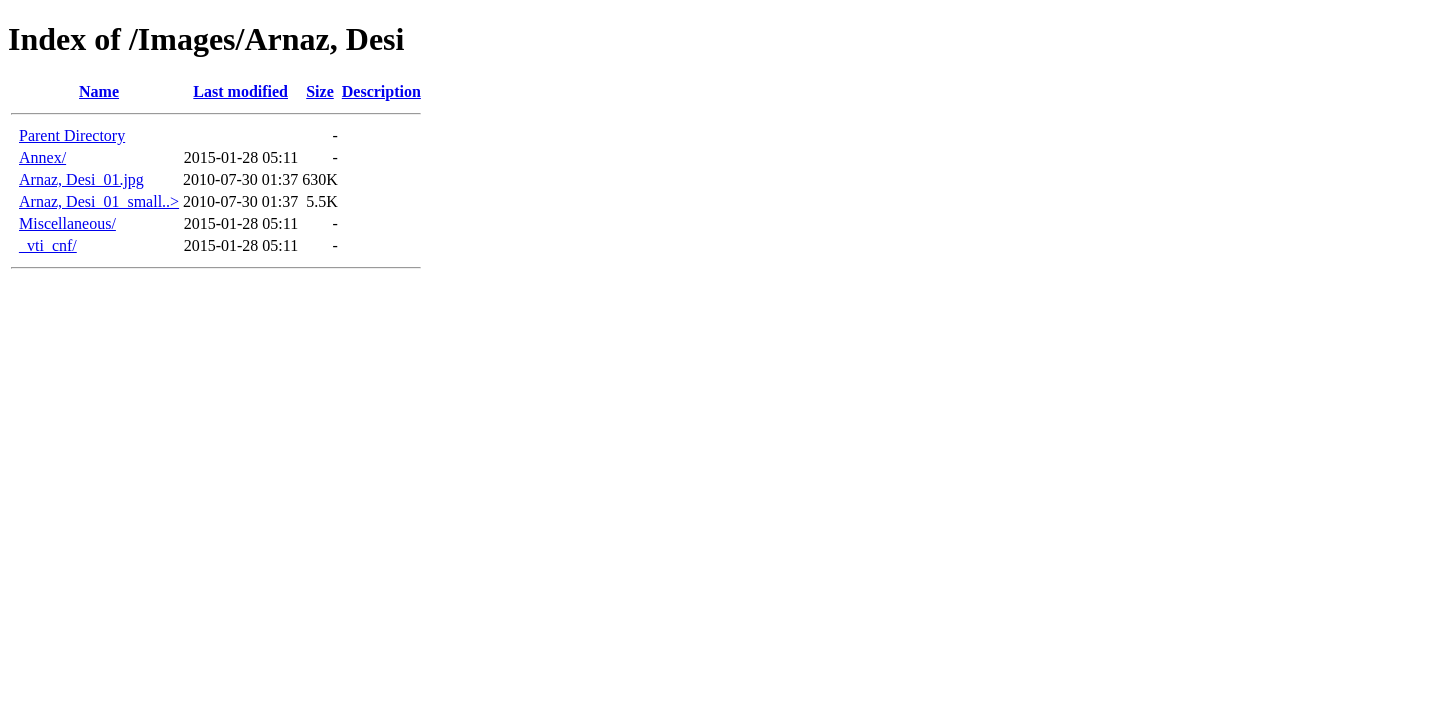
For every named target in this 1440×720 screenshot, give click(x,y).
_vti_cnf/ (48, 245)
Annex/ (42, 157)
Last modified (240, 91)
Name (99, 91)
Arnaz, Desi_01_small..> (99, 201)
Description (381, 91)
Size (320, 91)
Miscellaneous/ (67, 223)
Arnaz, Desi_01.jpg (81, 179)
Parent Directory (72, 135)
